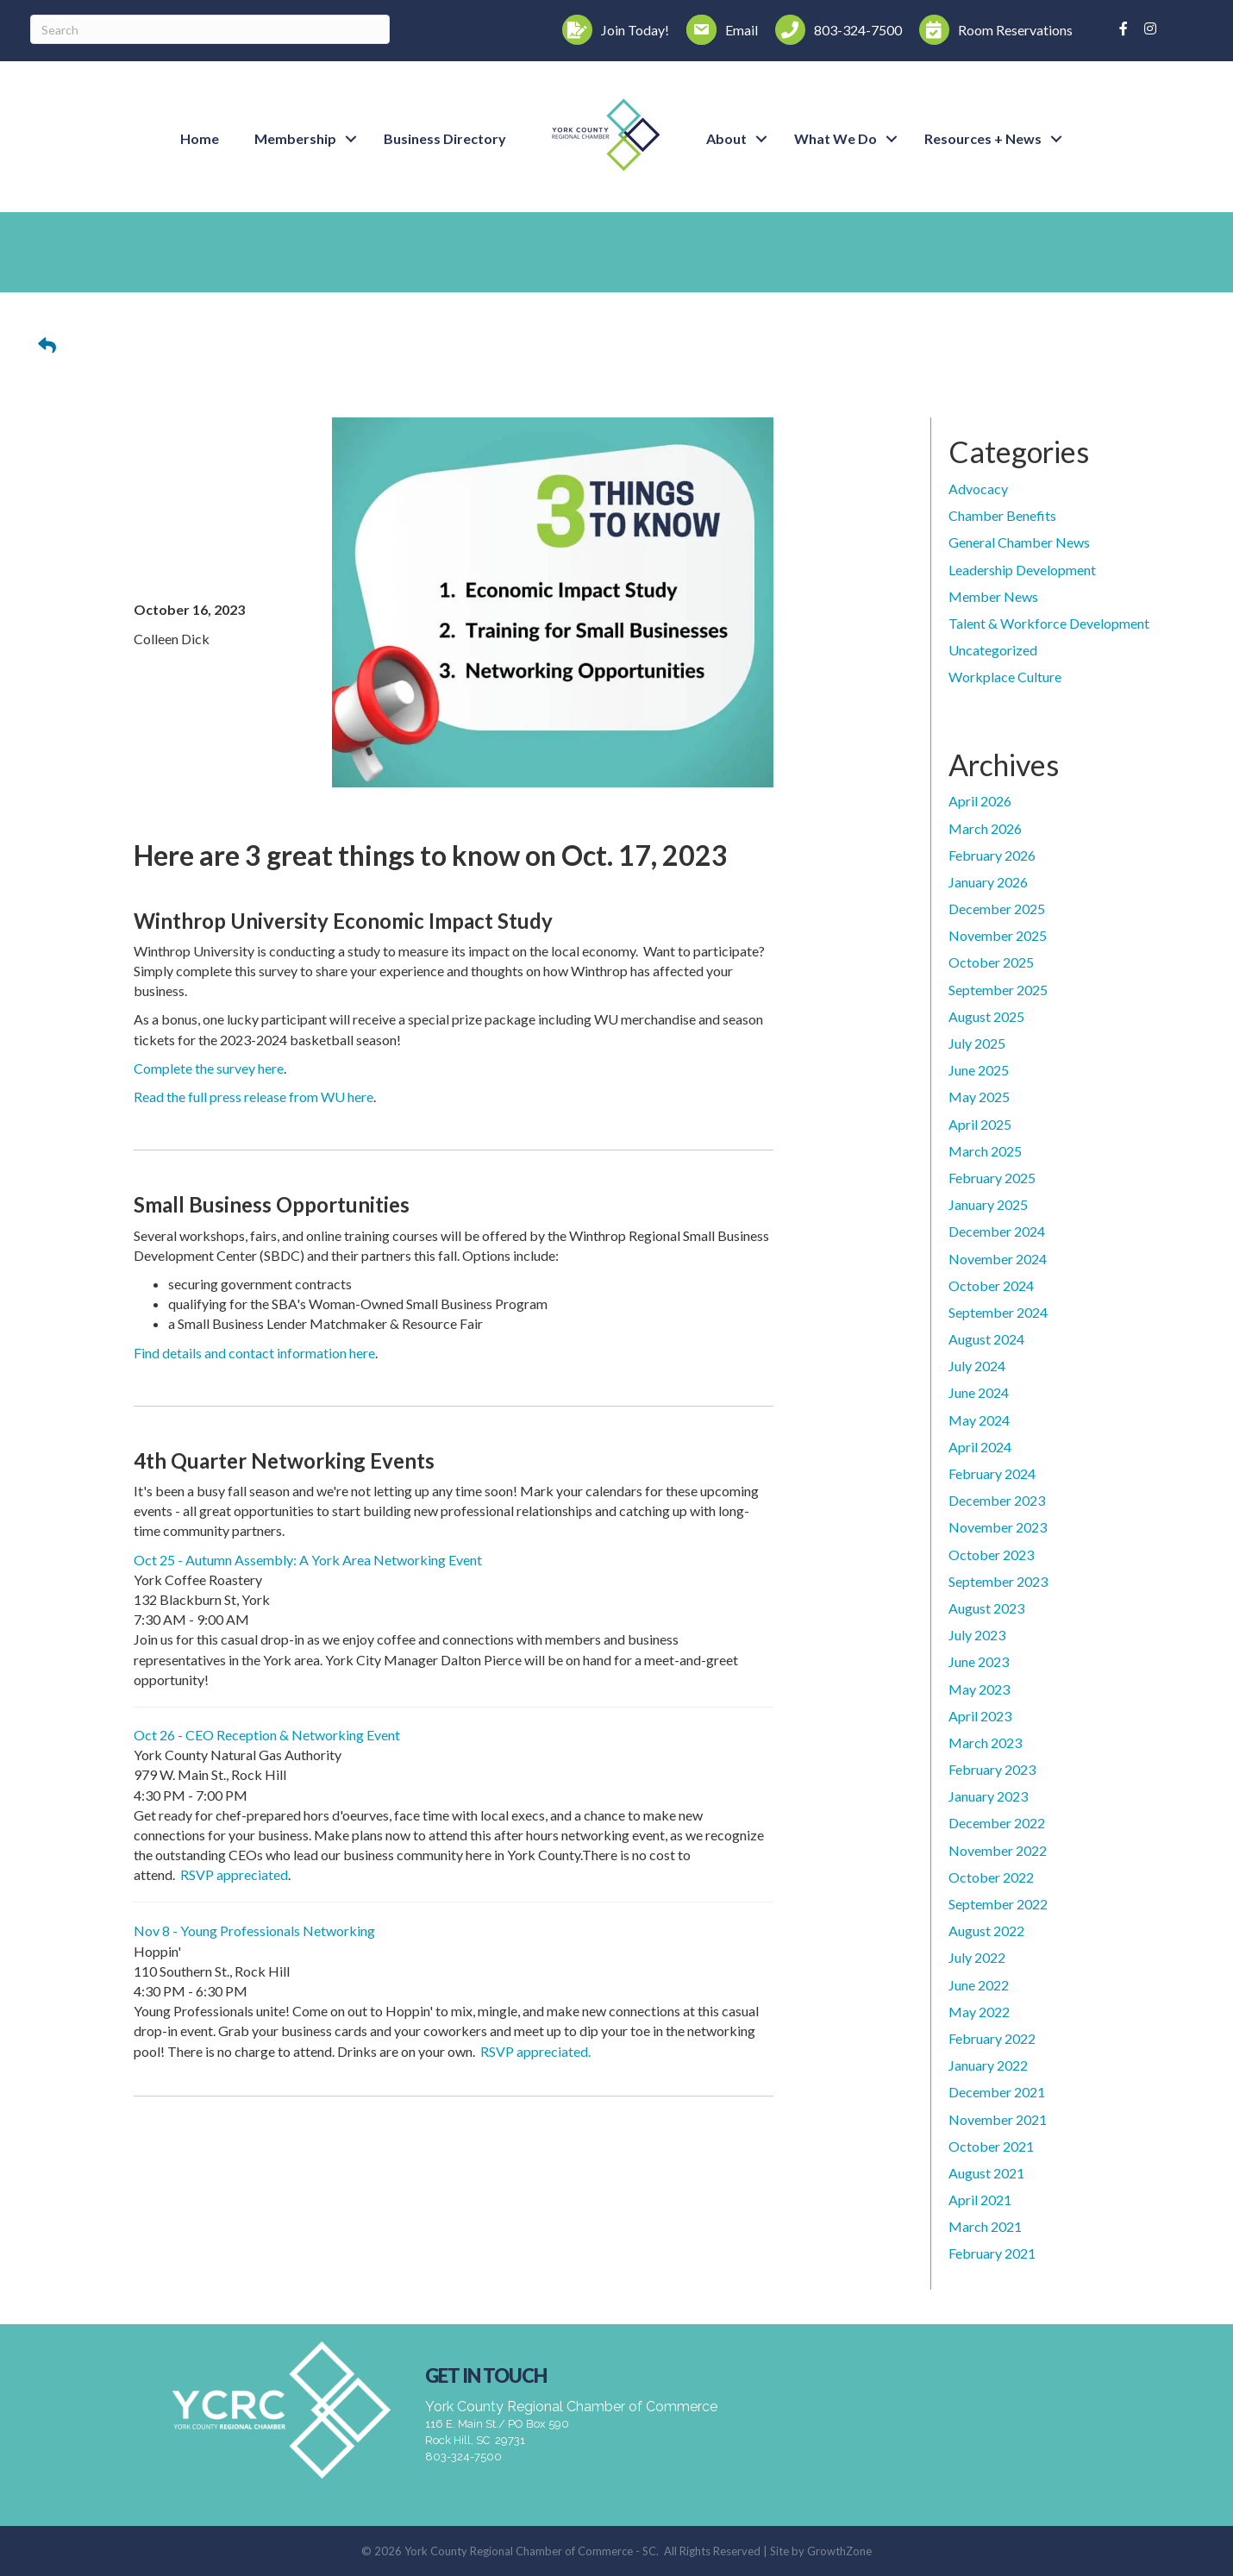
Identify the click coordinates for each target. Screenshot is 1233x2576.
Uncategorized (992, 650)
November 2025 (997, 935)
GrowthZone (839, 2551)
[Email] (718, 29)
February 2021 (992, 2253)
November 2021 (997, 2119)
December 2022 (996, 1822)
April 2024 (979, 1446)
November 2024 (997, 1258)
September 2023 (998, 1581)
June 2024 (978, 1392)
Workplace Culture (1004, 676)
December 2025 (996, 908)
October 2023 (991, 1554)
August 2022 (986, 1930)
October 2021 (991, 2146)
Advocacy (978, 488)
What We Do (835, 138)
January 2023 (988, 1796)
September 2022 (998, 1904)
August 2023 (986, 1608)
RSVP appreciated (234, 1874)
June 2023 (978, 1661)
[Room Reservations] (992, 29)
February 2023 (992, 1769)
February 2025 (992, 1177)
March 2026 (985, 828)
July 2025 (976, 1043)
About (726, 138)
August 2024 (986, 1339)
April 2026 (979, 801)
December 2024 (996, 1231)
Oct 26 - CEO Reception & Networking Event (267, 1735)
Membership (295, 138)
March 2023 (985, 1742)
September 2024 (998, 1312)
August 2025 (986, 1016)
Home (199, 138)
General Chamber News (1019, 542)
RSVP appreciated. (535, 2051)
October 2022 (991, 1877)
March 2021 (985, 2226)
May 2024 (979, 1420)
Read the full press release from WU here (253, 1096)
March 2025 (985, 1151)
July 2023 (976, 1634)
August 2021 (986, 2173)
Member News (993, 596)
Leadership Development (1022, 569)
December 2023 (996, 1500)
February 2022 (992, 2038)
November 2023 (997, 1527)
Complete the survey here (209, 1068)
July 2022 (976, 1957)
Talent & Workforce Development (1048, 623)
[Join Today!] (611, 29)
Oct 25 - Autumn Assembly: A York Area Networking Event (308, 1559)
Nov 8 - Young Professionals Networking (254, 1930)
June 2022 (978, 1985)
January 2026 (988, 882)
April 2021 (979, 2199)
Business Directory (445, 138)
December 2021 (996, 2092)
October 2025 (991, 962)
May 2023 (979, 1689)
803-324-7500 (463, 2456)
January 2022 (988, 2065)
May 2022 (979, 2011)
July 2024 (976, 1365)
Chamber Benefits (1002, 515)
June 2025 (978, 1070)
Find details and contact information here (254, 1352)
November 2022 (997, 1850)
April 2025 (979, 1124)
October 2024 (991, 1285)
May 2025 (979, 1096)
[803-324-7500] (834, 29)
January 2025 (988, 1204)
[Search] (210, 29)
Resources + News (983, 138)
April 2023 (979, 1716)
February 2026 (992, 855)
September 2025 (998, 989)
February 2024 (992, 1473)
